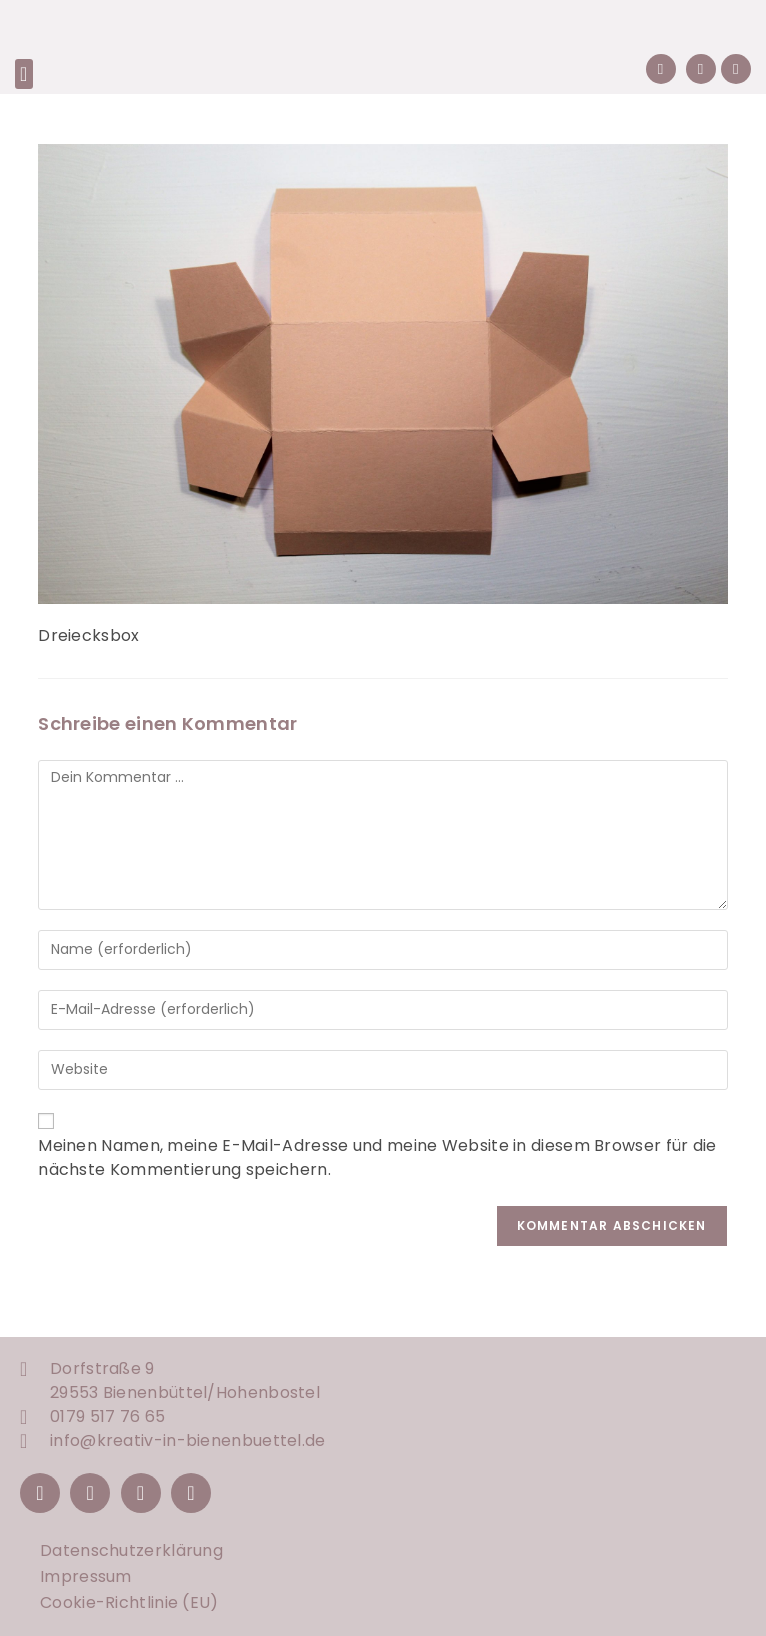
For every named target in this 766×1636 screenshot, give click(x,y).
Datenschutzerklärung (131, 1550)
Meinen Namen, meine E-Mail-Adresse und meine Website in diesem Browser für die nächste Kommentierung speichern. (377, 1157)
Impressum (86, 1576)
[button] (24, 74)
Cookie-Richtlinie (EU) (129, 1602)
